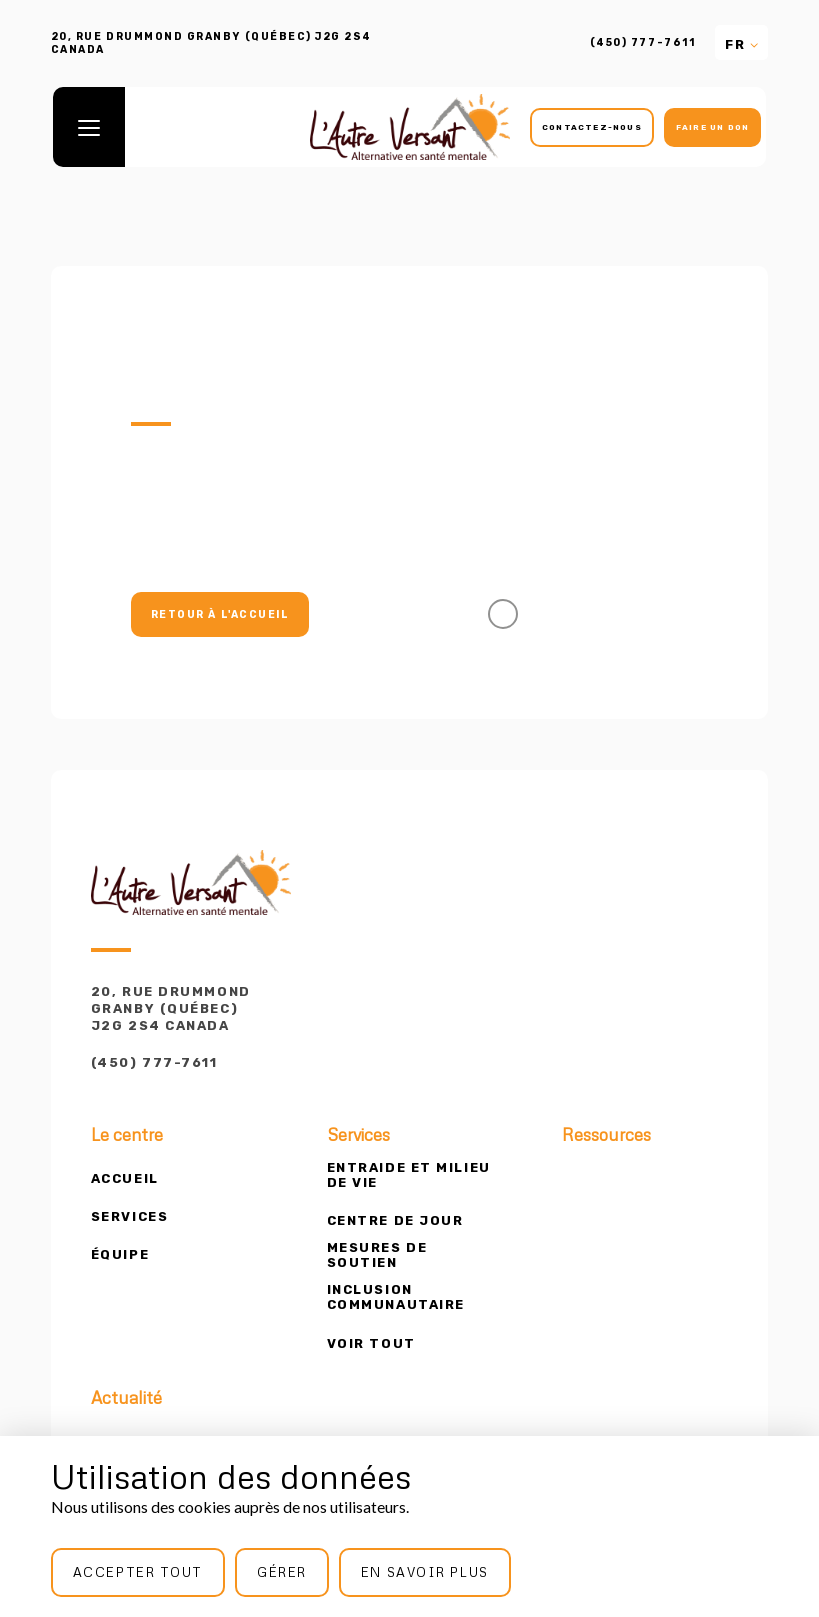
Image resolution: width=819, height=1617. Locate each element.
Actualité (126, 1398)
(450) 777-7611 (642, 43)
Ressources (606, 1135)
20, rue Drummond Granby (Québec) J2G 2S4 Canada (171, 1008)
